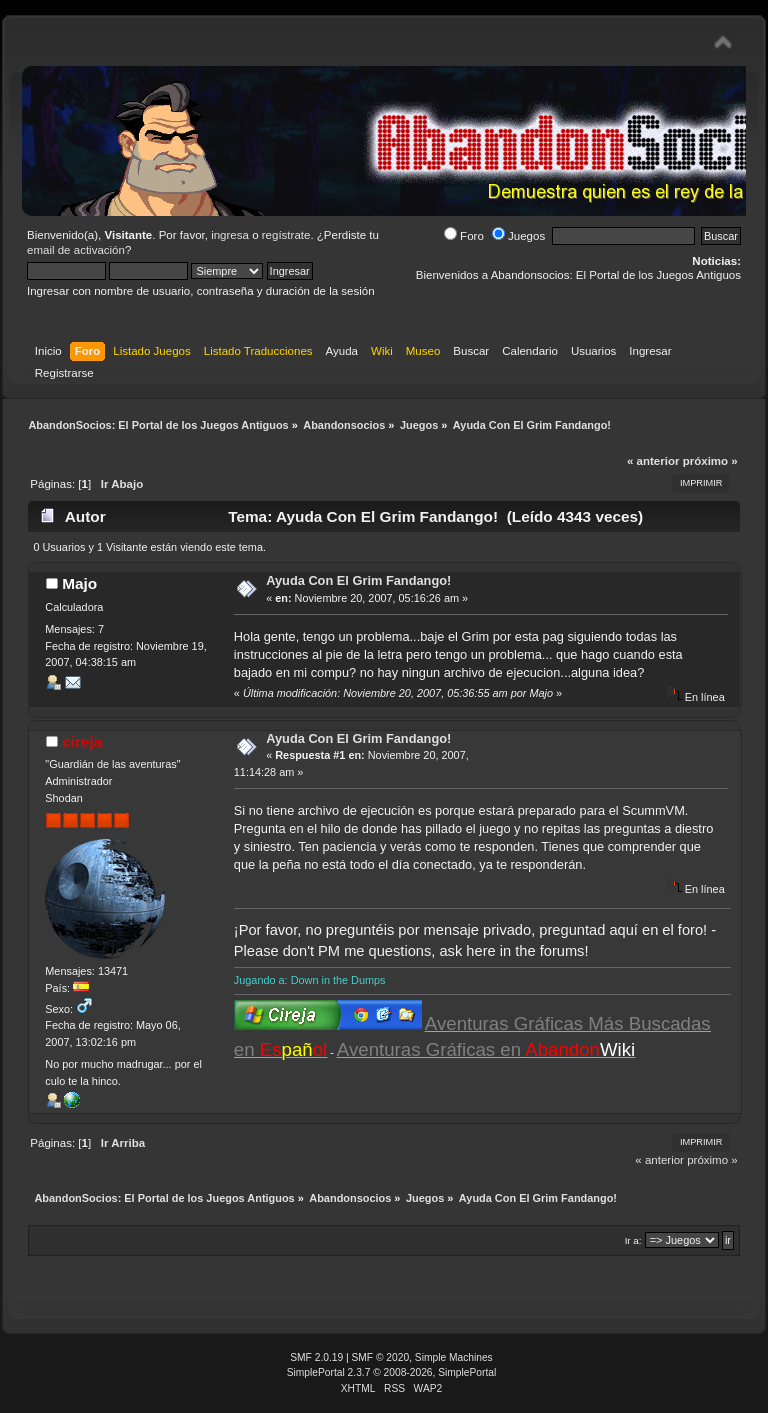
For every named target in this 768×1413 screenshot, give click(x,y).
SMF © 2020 (381, 1357)
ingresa (230, 235)
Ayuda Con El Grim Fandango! (358, 580)
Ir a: (633, 1240)
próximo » (710, 461)
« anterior (653, 461)
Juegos (518, 236)
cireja (82, 741)
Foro (464, 236)
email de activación (76, 250)
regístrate (286, 235)
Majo (79, 583)
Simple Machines (454, 1357)
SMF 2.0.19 (316, 1357)
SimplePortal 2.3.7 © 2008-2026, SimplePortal (392, 1372)
